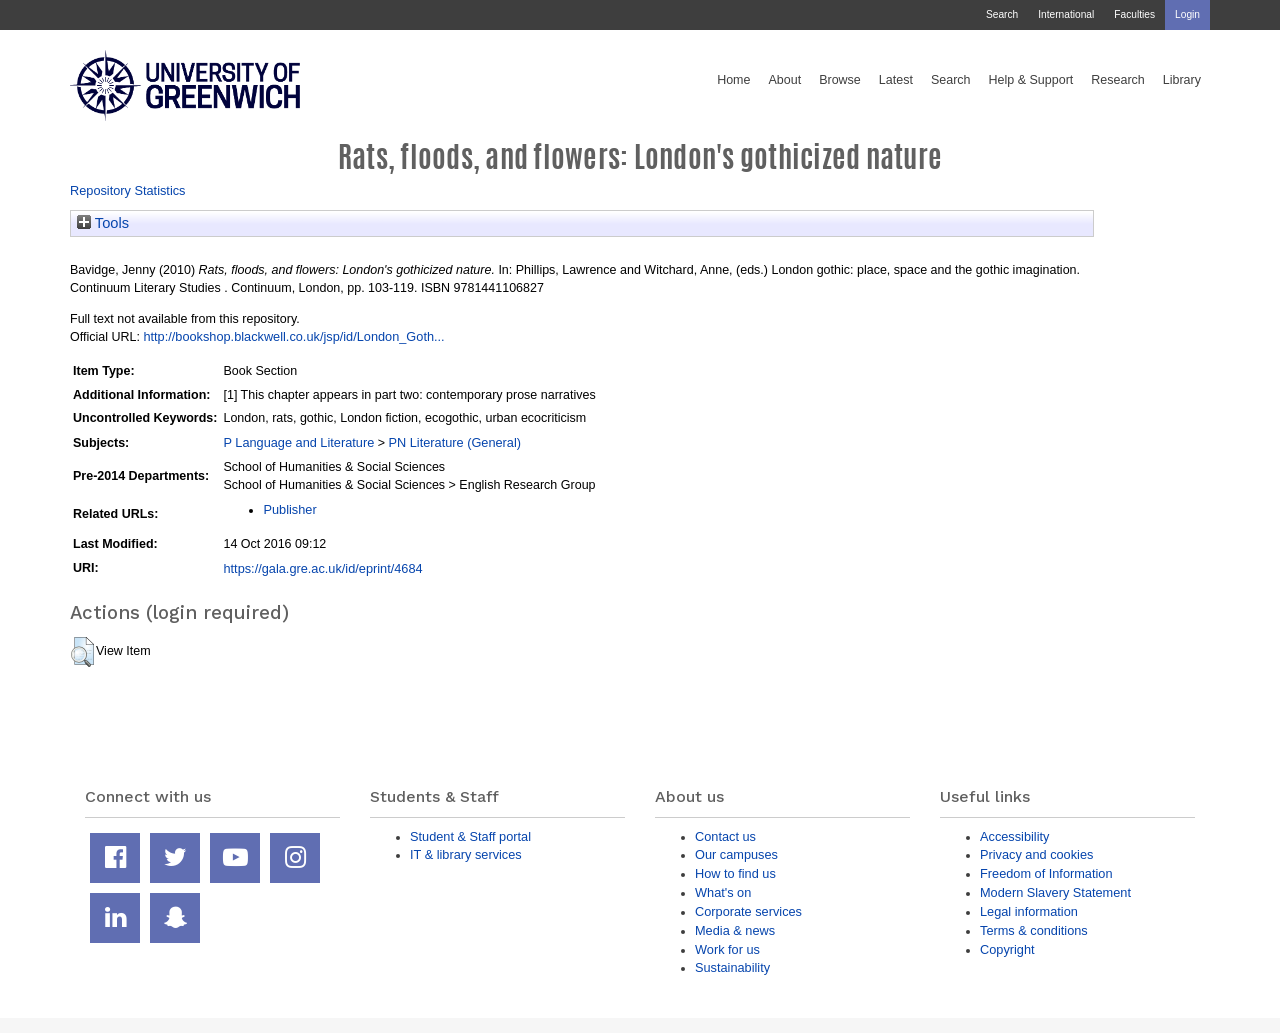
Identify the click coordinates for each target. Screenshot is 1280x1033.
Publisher (289, 509)
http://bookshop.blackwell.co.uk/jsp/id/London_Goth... (293, 336)
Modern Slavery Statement (1055, 892)
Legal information (1029, 911)
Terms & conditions (1034, 930)
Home (733, 80)
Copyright (1007, 949)
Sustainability (732, 967)
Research (1118, 80)
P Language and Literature (298, 442)
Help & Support (1031, 80)
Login (1187, 14)
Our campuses (736, 854)
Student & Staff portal (470, 836)
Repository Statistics (128, 190)
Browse (840, 80)
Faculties (1134, 14)
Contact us (725, 836)
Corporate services (748, 911)
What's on (723, 892)
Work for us (727, 949)
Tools (103, 223)
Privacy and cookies (1036, 854)
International (1066, 14)
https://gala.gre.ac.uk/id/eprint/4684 (322, 568)
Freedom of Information (1046, 873)
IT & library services (466, 854)
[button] (82, 652)
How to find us (735, 873)
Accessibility (1014, 836)
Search (1002, 14)
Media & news (735, 930)
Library (1182, 80)
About (784, 80)
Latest (896, 80)
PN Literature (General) (454, 442)
